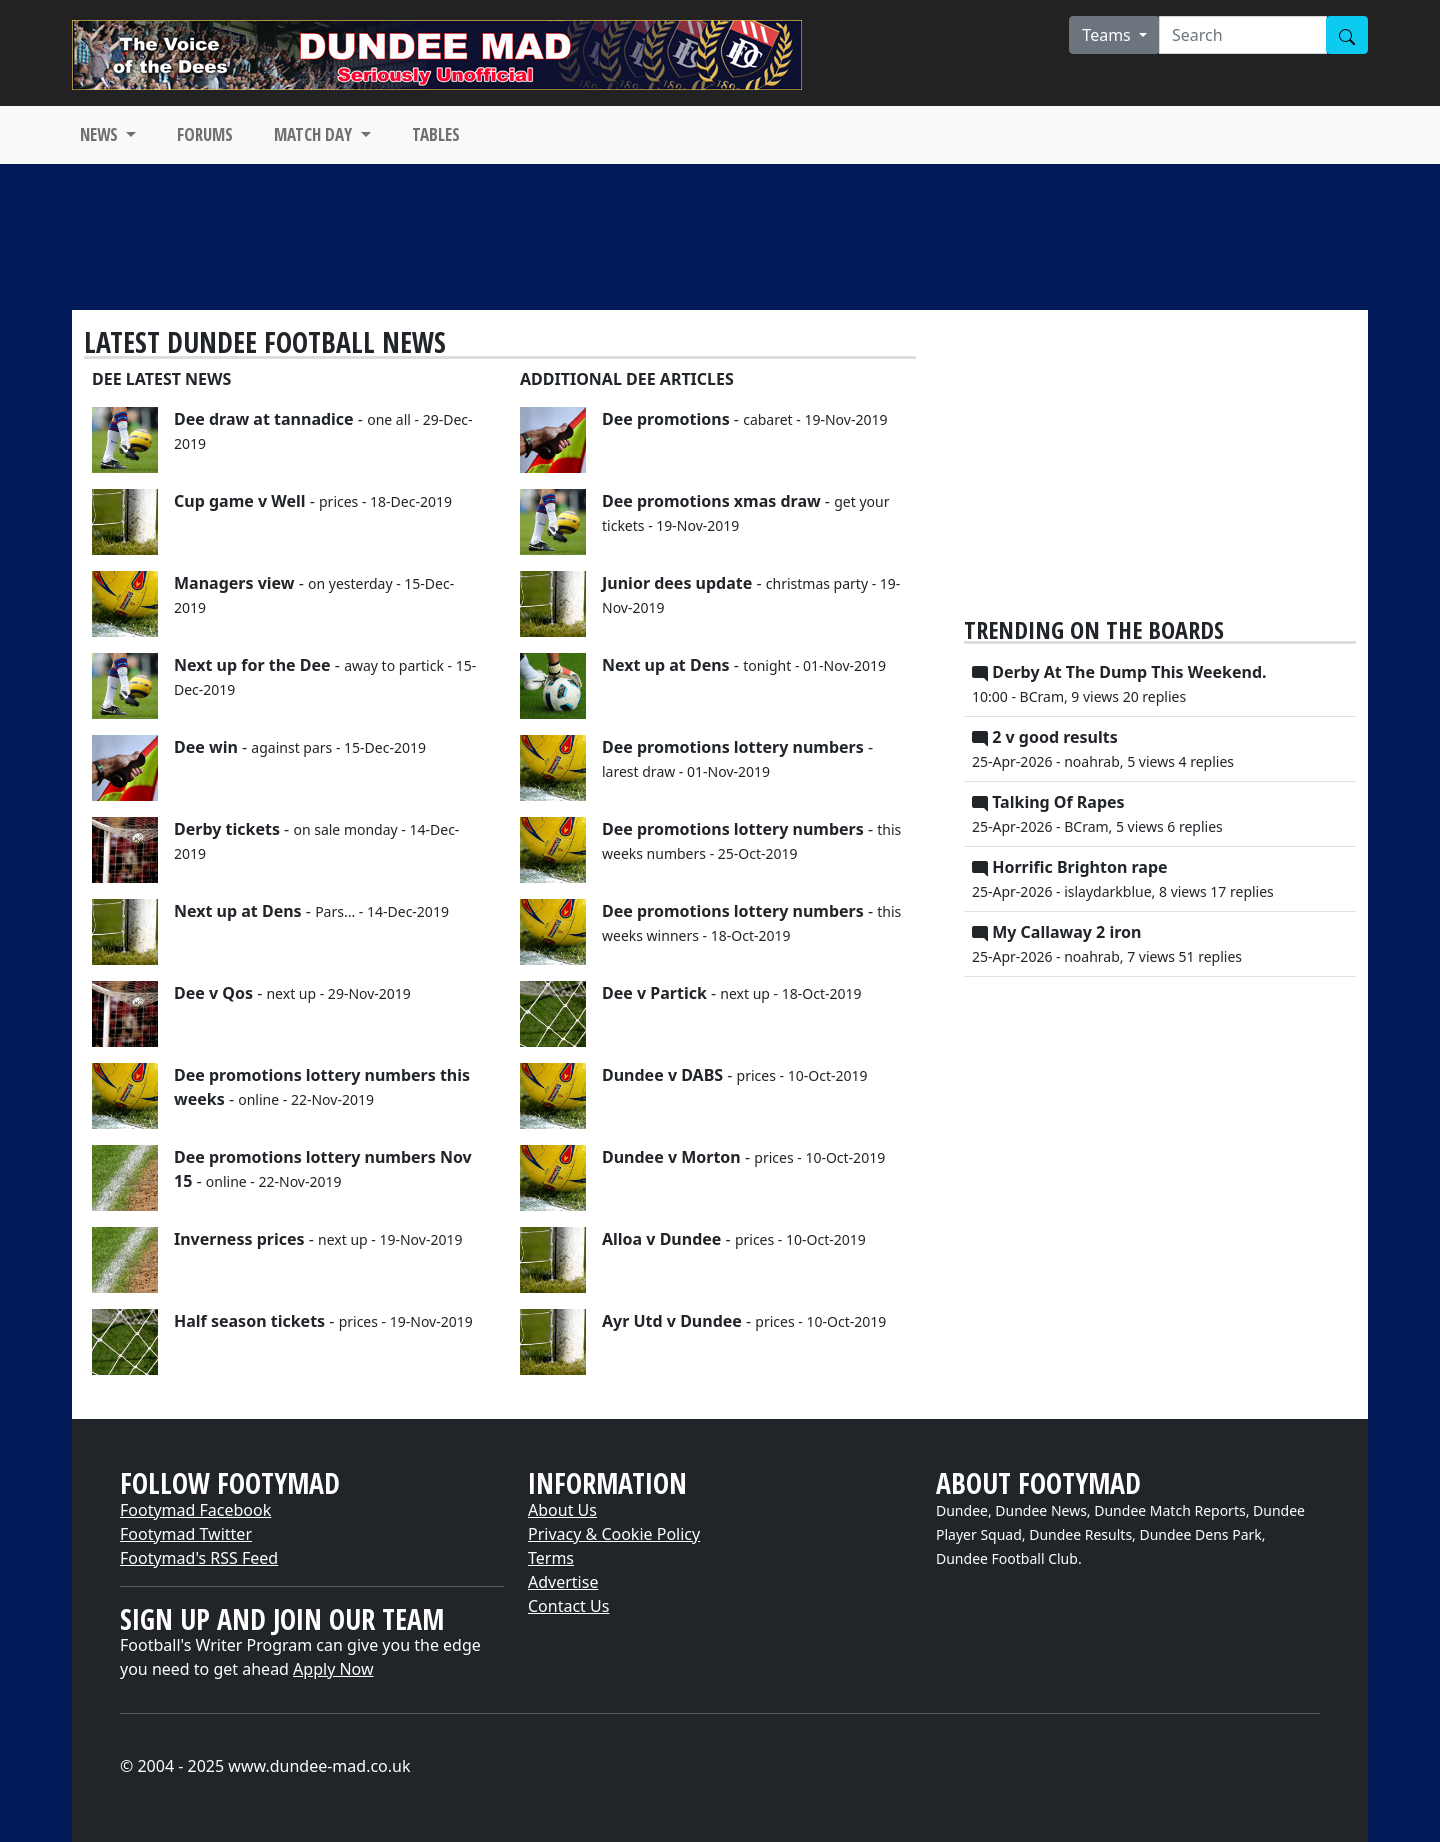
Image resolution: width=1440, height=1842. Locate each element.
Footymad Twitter (186, 1534)
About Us (562, 1510)
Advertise (563, 1582)
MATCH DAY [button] (315, 134)
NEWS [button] (101, 134)
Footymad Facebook (195, 1510)
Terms (551, 1558)
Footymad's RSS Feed (199, 1558)
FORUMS (205, 134)
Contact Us (568, 1606)
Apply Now (333, 1669)
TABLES (436, 134)
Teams (1108, 35)
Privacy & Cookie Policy (614, 1534)
